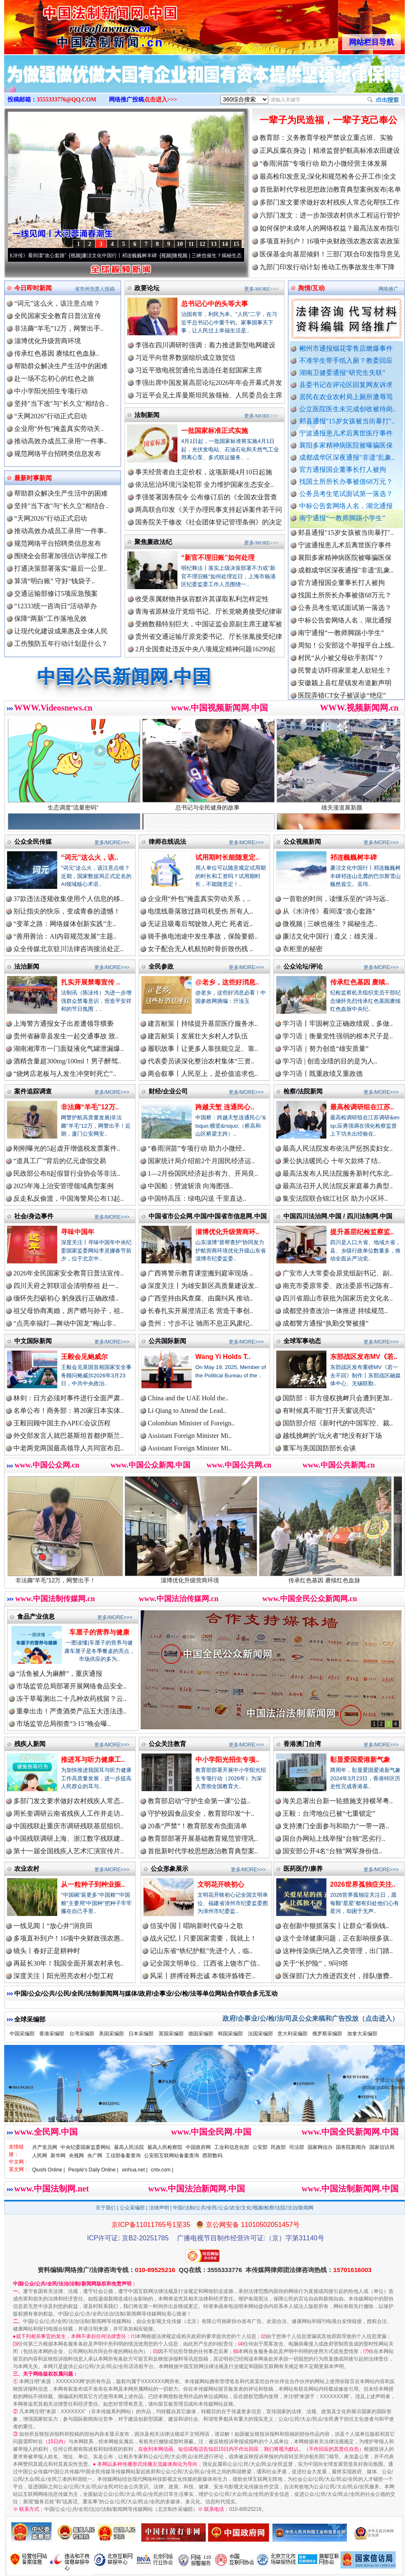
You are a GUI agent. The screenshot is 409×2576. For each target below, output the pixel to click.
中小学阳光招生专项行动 (51, 391)
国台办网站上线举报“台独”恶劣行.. (334, 1838)
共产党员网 (44, 2147)
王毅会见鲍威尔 (84, 1356)
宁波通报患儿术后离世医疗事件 (346, 433)
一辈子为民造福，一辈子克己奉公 (328, 120)
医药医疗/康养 (303, 1868)
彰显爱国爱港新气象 (360, 1759)
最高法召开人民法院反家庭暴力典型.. (338, 1185)
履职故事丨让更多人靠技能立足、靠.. (203, 1048)
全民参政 (161, 966)
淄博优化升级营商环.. (227, 1231)
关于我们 (106, 2208)
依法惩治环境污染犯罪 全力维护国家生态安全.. (204, 484)
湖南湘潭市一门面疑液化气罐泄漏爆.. (68, 1048)
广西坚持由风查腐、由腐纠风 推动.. (200, 1298)
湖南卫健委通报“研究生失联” (342, 372)
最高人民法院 (129, 2147)
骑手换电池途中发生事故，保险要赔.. (203, 936)
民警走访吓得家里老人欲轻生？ (344, 677)
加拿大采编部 (362, 2034)
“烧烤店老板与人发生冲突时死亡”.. (64, 1073)
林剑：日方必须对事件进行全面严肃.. (68, 1398)
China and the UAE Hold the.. (188, 1398)
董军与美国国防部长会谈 (319, 1448)
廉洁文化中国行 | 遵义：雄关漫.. (330, 936)
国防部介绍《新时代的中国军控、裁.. (338, 1423)
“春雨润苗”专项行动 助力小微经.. (196, 1148)
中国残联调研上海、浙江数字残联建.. (68, 1838)
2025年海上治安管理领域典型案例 (63, 1185)
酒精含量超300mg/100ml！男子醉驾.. (67, 1061)
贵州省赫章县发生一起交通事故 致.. (66, 1036)
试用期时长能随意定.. (227, 857)
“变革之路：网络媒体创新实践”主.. (64, 923)
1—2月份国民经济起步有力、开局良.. (203, 1173)
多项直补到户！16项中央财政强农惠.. (68, 1938)
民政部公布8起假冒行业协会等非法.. (66, 1173)
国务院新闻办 (351, 2147)
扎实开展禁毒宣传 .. (90, 982)
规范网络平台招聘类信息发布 (57, 453)
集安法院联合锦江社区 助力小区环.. (335, 1198)
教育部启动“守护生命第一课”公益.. (199, 1800)
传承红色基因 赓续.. (359, 982)
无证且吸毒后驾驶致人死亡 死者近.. (200, 923)
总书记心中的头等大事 (214, 303)
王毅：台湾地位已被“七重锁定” (329, 1813)
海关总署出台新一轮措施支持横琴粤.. (338, 1800)
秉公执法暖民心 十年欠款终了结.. (332, 1160)
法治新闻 (26, 966)
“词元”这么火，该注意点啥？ (57, 303)
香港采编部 (51, 2034)
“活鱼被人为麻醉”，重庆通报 (59, 1673)
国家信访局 (381, 2147)
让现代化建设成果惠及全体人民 (61, 631)
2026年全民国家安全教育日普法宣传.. (68, 1273)
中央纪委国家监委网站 (86, 2147)
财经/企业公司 (168, 1091)
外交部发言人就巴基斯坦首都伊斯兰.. (68, 1435)
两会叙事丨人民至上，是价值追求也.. (203, 1073)
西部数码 (212, 2155)
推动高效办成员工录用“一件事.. (60, 441)
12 (202, 244)
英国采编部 (171, 2034)
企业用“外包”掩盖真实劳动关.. (59, 428)
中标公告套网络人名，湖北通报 (346, 505)
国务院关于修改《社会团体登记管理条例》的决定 (208, 522)
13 (214, 244)
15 (236, 244)
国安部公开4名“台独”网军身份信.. (332, 1851)
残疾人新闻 (29, 1743)
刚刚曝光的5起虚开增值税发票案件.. (66, 1148)
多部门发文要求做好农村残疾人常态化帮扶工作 (330, 202)
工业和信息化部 (231, 2147)
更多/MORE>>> (261, 289)
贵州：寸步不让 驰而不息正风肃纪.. (200, 1323)
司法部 (296, 2147)
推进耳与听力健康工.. (93, 1759)
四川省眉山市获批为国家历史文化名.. (338, 1298)
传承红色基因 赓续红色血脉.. (56, 353)
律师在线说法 (167, 841)
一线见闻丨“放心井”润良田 (53, 1925)
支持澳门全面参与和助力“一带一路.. (336, 1826)
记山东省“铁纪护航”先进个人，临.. (201, 1950)
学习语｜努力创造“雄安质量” (326, 1048)
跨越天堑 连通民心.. (224, 1107)
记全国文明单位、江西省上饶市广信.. (205, 1963)
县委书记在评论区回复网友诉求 (346, 384)
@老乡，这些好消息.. (227, 982)
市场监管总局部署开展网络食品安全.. (71, 1686)
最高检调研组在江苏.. (362, 1107)
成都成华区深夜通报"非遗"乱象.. (347, 457)
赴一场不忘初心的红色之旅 (54, 378)
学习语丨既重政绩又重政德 (323, 1073)
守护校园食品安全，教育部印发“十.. (201, 1813)
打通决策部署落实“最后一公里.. (60, 568)
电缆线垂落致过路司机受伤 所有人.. (200, 911)
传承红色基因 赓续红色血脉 (339, 1577)
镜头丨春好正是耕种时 (46, 1950)
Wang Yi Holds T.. (222, 1356)
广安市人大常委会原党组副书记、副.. (338, 1273)
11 (191, 244)
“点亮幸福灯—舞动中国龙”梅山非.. (64, 1323)
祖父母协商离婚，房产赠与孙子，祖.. (68, 1310)
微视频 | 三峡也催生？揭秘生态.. (330, 923)
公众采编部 (132, 2208)
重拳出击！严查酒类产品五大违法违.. (71, 1711)
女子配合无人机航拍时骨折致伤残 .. (200, 948)
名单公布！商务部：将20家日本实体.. (68, 1410)
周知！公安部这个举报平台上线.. (346, 652)
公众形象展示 (169, 1868)
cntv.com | (162, 2170)
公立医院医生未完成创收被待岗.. (347, 408)
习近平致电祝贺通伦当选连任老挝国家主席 (198, 370)
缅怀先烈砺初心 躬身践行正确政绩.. (66, 1298)
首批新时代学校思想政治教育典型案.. (203, 1851)
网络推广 (389, 289)
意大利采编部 (293, 2034)
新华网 (58, 2155)
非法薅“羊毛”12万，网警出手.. (59, 328)
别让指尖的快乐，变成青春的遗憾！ (66, 911)
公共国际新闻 (167, 1340)
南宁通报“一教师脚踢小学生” (342, 517)
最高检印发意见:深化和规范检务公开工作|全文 (328, 176)
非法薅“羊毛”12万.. (90, 1107)
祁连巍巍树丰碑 (353, 857)
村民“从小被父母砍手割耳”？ (341, 664)
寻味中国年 (77, 1231)
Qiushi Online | (48, 2170)
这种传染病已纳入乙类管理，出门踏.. (338, 1950)
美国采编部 (111, 2034)
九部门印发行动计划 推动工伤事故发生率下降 (327, 267)
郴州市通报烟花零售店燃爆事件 (346, 348)
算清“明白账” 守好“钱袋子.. (54, 581)
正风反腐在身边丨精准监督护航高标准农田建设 (330, 150)
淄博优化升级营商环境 (47, 340)
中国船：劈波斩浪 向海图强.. (190, 1185)
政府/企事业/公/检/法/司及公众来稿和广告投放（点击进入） (310, 2018)
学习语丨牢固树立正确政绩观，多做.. (338, 1023)
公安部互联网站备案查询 (171, 2155)
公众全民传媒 (33, 841)
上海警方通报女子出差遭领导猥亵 (63, 1023)
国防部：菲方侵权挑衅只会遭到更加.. (338, 1398)
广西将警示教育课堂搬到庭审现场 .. (200, 1273)
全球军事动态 (302, 1340)
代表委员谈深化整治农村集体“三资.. (201, 1061)
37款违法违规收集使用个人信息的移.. (68, 898)
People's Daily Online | (93, 2170)
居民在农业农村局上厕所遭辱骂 (346, 396)
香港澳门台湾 (302, 1743)
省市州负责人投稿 (95, 289)
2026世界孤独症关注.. (362, 1884)
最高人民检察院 (164, 2147)
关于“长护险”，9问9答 (315, 1963)
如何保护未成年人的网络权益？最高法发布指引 (330, 228)
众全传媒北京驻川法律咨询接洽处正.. (68, 948)
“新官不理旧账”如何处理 (218, 557)
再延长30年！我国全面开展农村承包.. (68, 1963)
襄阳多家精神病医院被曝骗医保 (346, 445)
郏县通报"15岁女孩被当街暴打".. (347, 421)
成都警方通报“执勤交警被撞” (326, 1323)
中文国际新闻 (33, 1340)
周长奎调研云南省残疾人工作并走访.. (68, 1813)
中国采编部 (22, 2034)
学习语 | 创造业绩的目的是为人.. (330, 1061)
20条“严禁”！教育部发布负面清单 (197, 1826)
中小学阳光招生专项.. (227, 1759)
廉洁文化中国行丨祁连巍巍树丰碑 (129, 255)
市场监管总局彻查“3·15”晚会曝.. (63, 1723)
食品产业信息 (36, 1616)
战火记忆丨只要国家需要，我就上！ (203, 1938)
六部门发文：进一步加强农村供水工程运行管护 (330, 215)
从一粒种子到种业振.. (93, 1884)
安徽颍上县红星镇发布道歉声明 (344, 689)
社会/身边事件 (33, 1216)
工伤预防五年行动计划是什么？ (61, 643)
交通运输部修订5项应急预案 (56, 593)
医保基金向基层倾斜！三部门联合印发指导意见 (330, 254)
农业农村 (26, 1868)
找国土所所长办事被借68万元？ (346, 481)
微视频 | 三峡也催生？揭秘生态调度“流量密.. (231, 255)
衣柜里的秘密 (303, 948)
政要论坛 (146, 287)
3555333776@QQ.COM (66, 99)
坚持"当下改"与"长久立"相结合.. (61, 403)
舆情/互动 (311, 287)
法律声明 (159, 2208)
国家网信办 (320, 2147)
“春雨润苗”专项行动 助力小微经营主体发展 (323, 163)
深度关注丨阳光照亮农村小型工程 (63, 1975)
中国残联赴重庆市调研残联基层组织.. (68, 1826)
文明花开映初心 (220, 1884)
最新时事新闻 (33, 477)
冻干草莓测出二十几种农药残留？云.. (71, 1698)
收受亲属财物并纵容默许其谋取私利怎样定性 (202, 598)
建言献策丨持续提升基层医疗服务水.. (203, 1023)
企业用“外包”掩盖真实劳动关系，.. (199, 898)
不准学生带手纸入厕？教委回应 (346, 360)
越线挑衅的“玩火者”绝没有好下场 (332, 1435)
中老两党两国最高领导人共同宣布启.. (68, 1448)
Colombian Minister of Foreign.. (191, 1423)
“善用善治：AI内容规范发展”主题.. (64, 936)
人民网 (39, 2155)
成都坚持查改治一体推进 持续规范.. (335, 1310)
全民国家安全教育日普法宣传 (57, 315)
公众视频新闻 (302, 841)
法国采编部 (260, 2034)
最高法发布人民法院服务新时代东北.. (338, 1173)
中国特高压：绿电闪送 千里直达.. (197, 1198)
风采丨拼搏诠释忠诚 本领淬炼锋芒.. (202, 1975)
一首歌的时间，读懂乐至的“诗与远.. (336, 898)
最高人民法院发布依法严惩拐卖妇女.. (338, 1148)
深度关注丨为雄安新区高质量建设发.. (203, 1285)
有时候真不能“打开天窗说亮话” (329, 1410)
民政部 (278, 2147)
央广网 (94, 2155)
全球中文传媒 (73, 24)
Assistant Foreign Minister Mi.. (190, 1435)
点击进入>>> (160, 99)
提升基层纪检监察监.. (362, 1231)
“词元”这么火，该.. (89, 857)
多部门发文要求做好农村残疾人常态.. (68, 1800)
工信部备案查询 (123, 2155)
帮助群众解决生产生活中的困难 (61, 365)
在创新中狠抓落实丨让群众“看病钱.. (336, 1925)
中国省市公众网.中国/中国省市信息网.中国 (208, 1216)
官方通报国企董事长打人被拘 (342, 469)
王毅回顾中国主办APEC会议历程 (62, 1423)
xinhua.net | (135, 2170)
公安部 (260, 2147)
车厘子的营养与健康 (99, 1632)
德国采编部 (200, 2034)
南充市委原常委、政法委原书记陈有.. (338, 1285)
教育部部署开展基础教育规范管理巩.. (203, 1838)
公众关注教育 (167, 1743)
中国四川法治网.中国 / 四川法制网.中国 (337, 1216)
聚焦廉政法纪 (153, 541)
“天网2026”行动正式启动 (50, 416)
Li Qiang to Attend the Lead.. (187, 1410)
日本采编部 (141, 2034)
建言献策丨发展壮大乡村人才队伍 (198, 1036)
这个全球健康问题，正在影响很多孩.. (338, 1938)
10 (180, 244)
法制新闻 (146, 414)
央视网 (76, 2155)
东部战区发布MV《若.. (363, 1356)
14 (225, 244)
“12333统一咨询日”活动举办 (55, 606)
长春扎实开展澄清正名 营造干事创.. (200, 1310)
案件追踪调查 (33, 1091)
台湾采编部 (81, 2034)
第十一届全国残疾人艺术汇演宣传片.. (68, 1851)
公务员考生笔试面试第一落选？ (346, 493)
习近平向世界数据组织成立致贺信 (185, 357)
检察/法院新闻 (303, 1091)
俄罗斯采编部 (327, 2034)
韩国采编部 (230, 2034)
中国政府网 (198, 2147)
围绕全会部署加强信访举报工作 (61, 555)
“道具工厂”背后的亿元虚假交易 (59, 1160)
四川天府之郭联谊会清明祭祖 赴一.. (66, 1285)
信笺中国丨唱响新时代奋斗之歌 (196, 1925)
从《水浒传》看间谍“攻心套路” (42, 255)
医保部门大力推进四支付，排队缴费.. (338, 1975)
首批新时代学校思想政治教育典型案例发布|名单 (330, 189)
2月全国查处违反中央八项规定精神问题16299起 (205, 649)
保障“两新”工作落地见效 (50, 618)
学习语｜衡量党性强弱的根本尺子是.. (338, 1036)
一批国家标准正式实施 (214, 430)
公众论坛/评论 (303, 966)
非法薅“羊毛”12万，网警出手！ (71, 1577)
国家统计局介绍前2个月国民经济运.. (201, 1160)
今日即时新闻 (33, 287)
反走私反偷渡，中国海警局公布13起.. (68, 1198)
